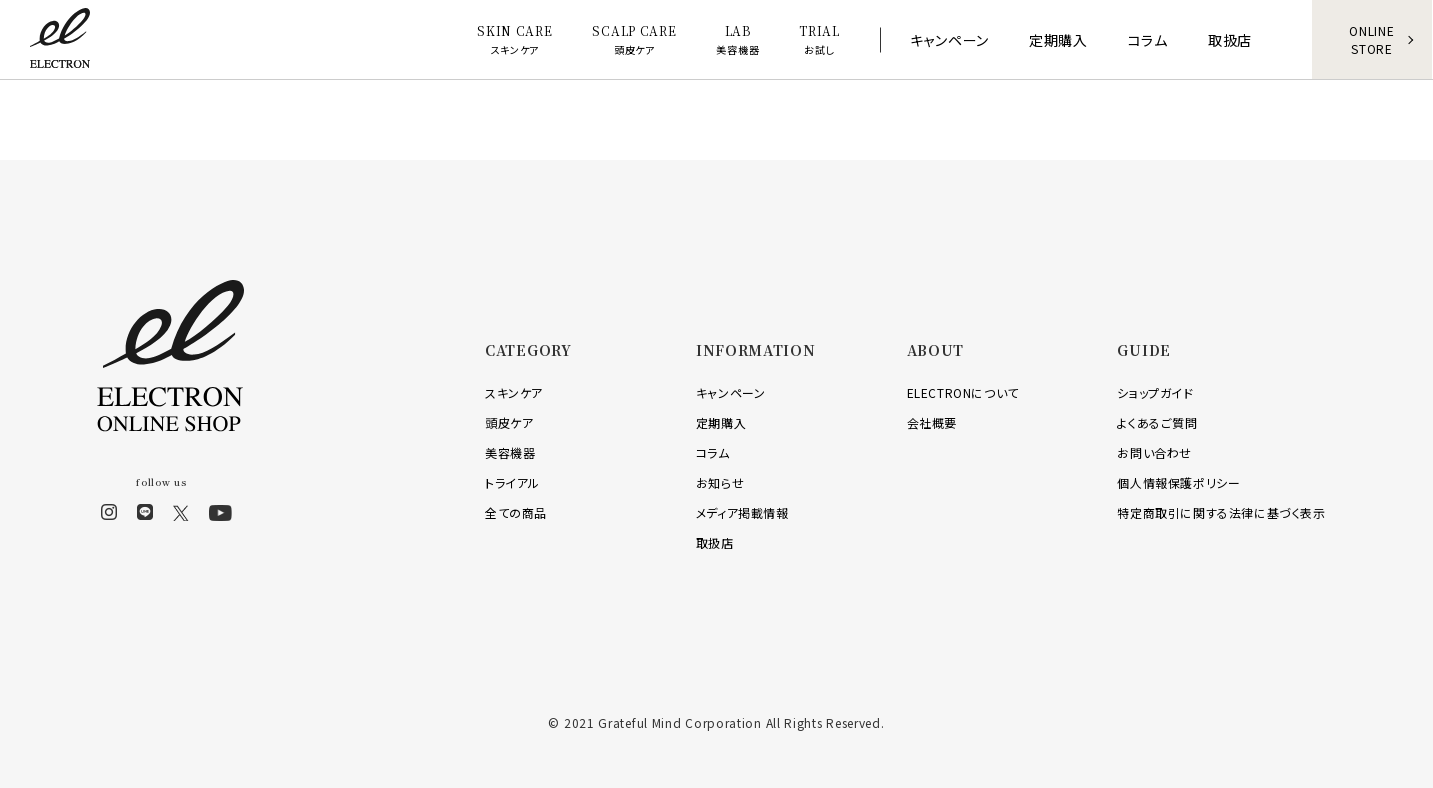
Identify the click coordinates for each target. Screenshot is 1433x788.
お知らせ (720, 482)
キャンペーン (731, 392)
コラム (713, 452)
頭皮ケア (509, 422)
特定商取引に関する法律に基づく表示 (1221, 512)
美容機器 (510, 452)
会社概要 (932, 422)
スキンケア (514, 392)
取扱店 (715, 542)
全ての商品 (516, 512)
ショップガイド (1155, 392)
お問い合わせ (1154, 452)
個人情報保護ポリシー (1178, 482)
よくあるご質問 (1157, 422)
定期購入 (721, 422)
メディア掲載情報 (742, 512)
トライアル (512, 482)
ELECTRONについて (963, 392)
